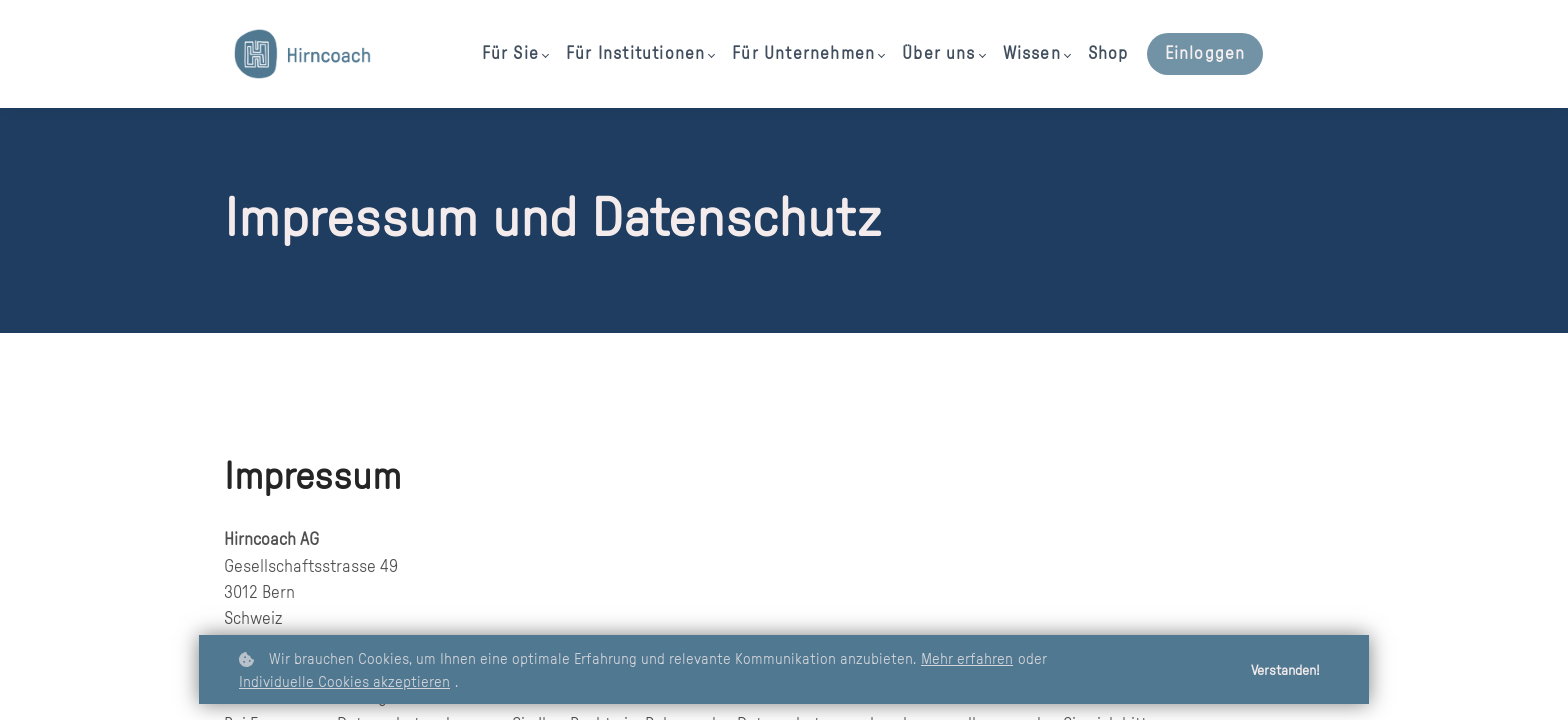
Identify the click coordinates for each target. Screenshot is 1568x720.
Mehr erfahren (967, 659)
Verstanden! (1285, 671)
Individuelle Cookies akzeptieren (344, 682)
